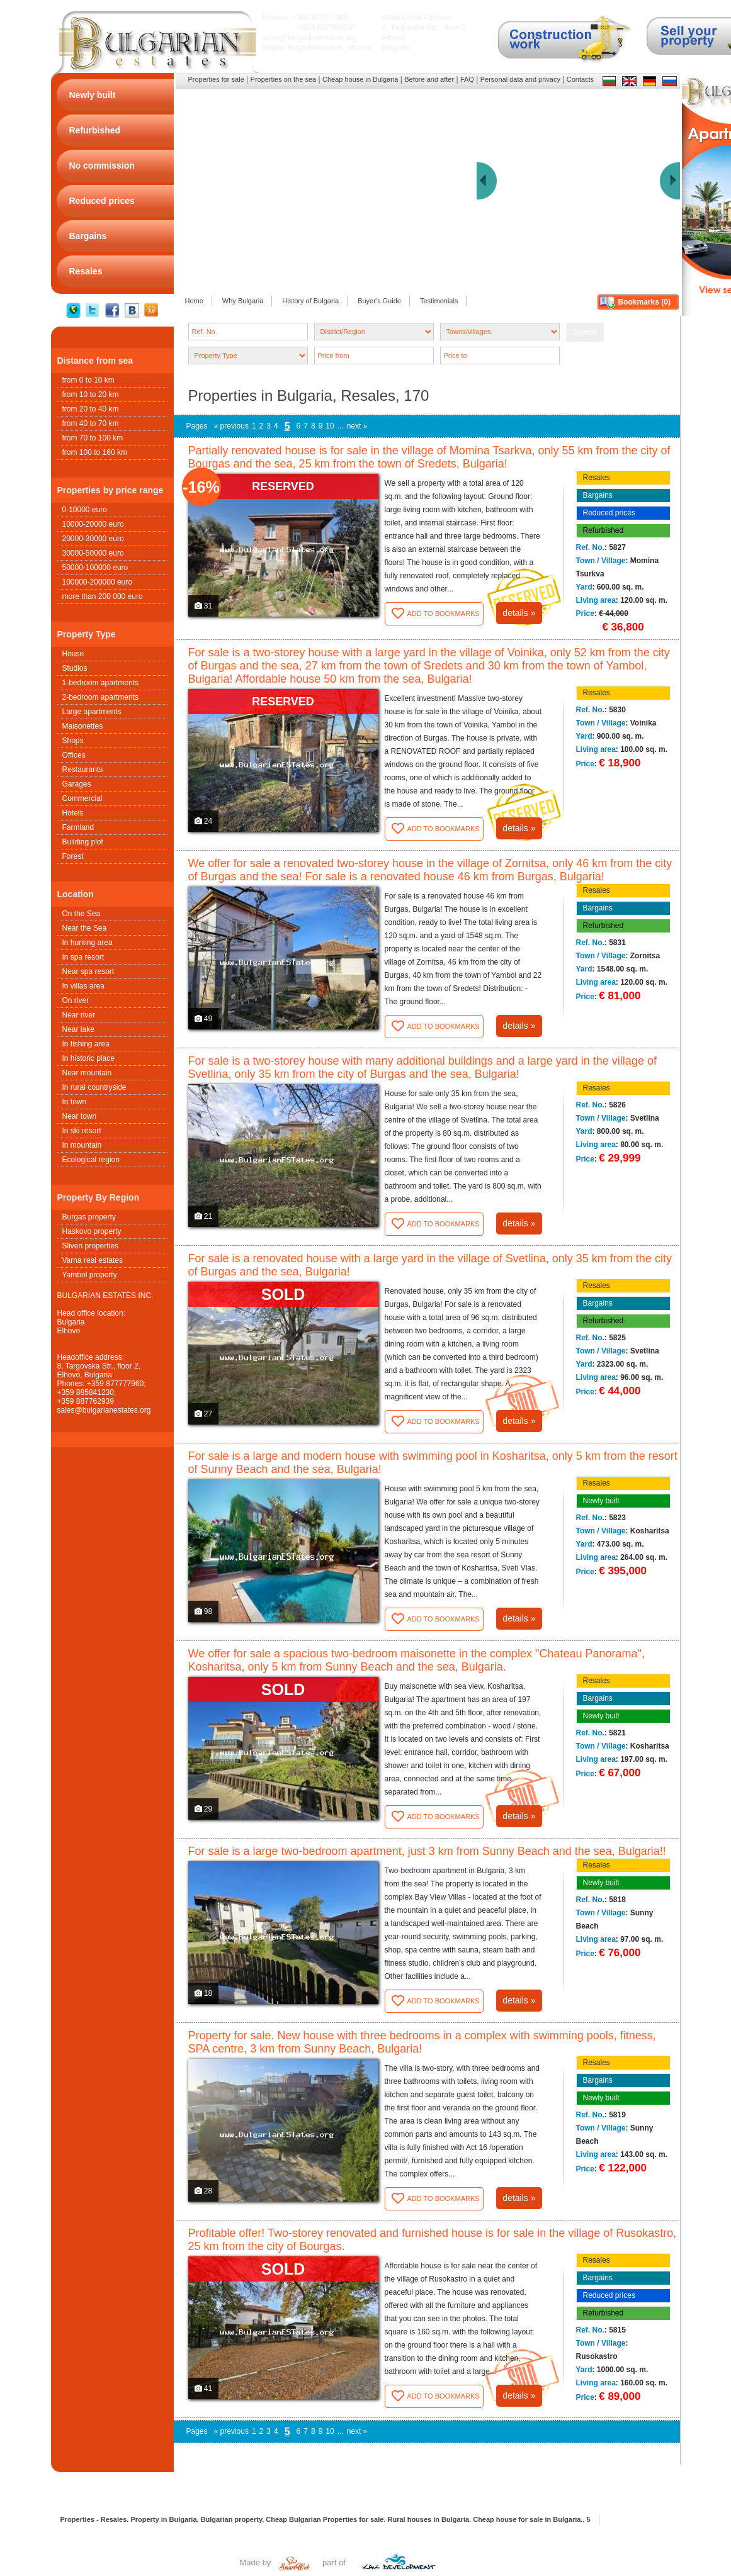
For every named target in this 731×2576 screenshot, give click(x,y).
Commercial (82, 798)
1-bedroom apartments (100, 682)
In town (74, 1101)
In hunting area (87, 942)
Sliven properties (90, 1245)
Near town (79, 1116)
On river (75, 1000)
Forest (73, 856)
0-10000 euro (84, 509)
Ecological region (91, 1159)
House (73, 653)
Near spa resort (88, 971)
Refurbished (603, 530)
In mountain (82, 1145)
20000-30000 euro (93, 538)
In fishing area (86, 1043)
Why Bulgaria (242, 301)
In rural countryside (94, 1087)
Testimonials (439, 301)
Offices (74, 755)
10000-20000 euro (93, 524)
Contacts (580, 79)
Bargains (598, 495)
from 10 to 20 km (90, 394)
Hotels (73, 813)
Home (194, 301)
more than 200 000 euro (102, 596)
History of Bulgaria (310, 301)
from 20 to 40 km (90, 409)
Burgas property (89, 1216)
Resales (596, 477)
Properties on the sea (284, 79)
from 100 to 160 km (94, 452)
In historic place (88, 1058)
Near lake (78, 1029)
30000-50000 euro (93, 553)
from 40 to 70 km (90, 423)
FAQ (467, 79)
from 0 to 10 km (88, 380)
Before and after (429, 79)
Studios (75, 668)
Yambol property (89, 1274)
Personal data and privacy (520, 79)
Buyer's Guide (379, 301)
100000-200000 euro (97, 582)
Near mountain (87, 1072)
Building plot (82, 841)
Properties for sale (216, 79)
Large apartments (92, 711)
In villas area (83, 986)
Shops (73, 740)
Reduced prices (609, 512)
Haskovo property (92, 1231)
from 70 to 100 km (92, 438)
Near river (79, 1015)
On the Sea (81, 913)
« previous (231, 426)
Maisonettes (82, 726)
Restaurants (82, 769)
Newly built (601, 1500)
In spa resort (83, 957)
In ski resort (81, 1130)
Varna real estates (92, 1260)
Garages (76, 784)
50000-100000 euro (95, 567)
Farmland (78, 827)
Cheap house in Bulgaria (360, 79)
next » (357, 426)
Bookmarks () (644, 302)
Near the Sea (84, 928)
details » (518, 613)
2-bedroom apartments (100, 697)
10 (330, 426)
